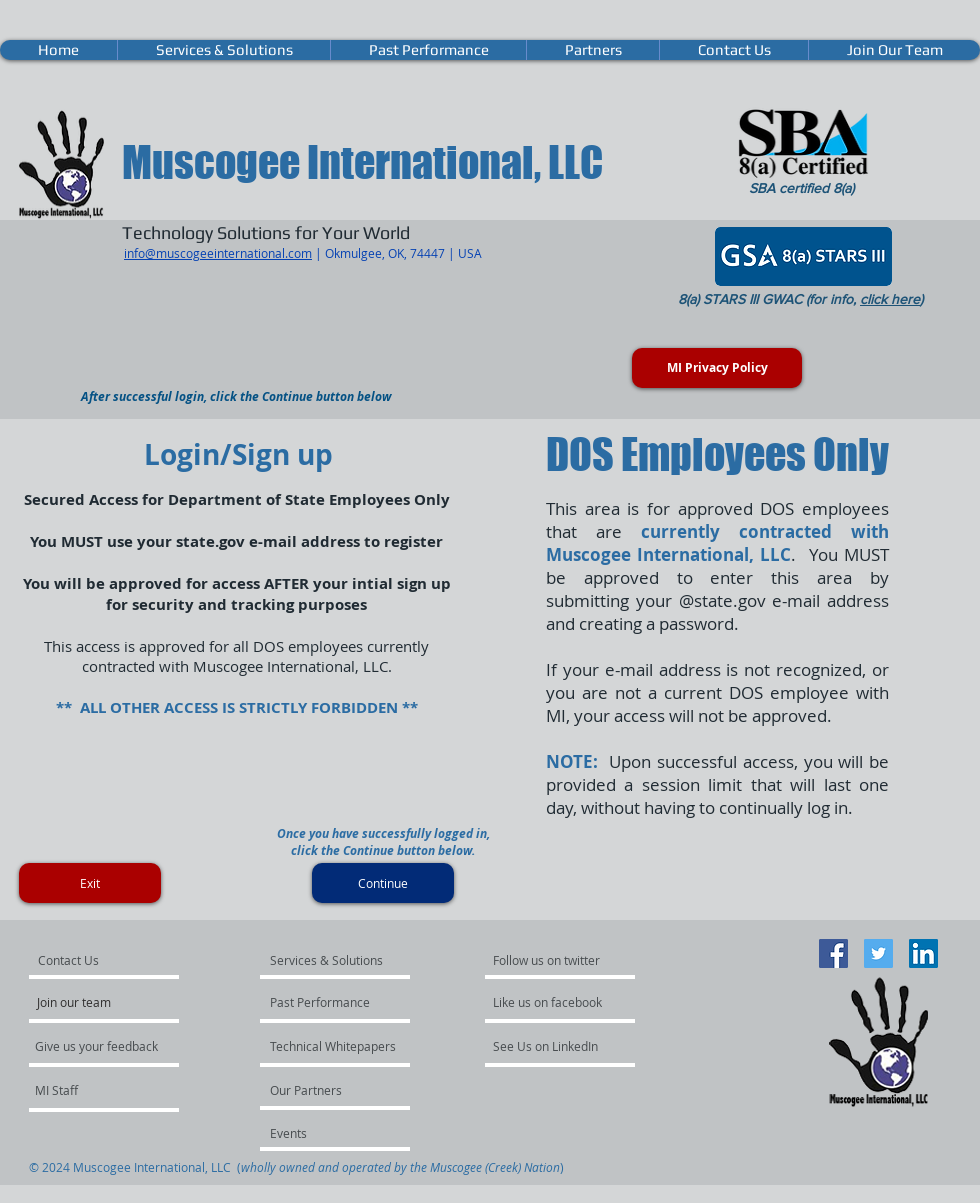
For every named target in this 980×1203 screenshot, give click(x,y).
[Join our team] (91, 1002)
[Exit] (90, 883)
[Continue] (383, 883)
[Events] (324, 1133)
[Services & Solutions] (327, 960)
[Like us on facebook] (553, 1002)
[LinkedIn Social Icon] (923, 953)
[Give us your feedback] (107, 1046)
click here (890, 299)
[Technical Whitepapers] (333, 1046)
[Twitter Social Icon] (878, 953)
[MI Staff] (88, 1090)
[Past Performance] (323, 1002)
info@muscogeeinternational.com (218, 253)
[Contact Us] (92, 960)
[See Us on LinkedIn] (546, 1046)
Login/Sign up (238, 454)
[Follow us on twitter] (548, 960)
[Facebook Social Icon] (833, 953)
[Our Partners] (324, 1090)
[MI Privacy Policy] (717, 368)
